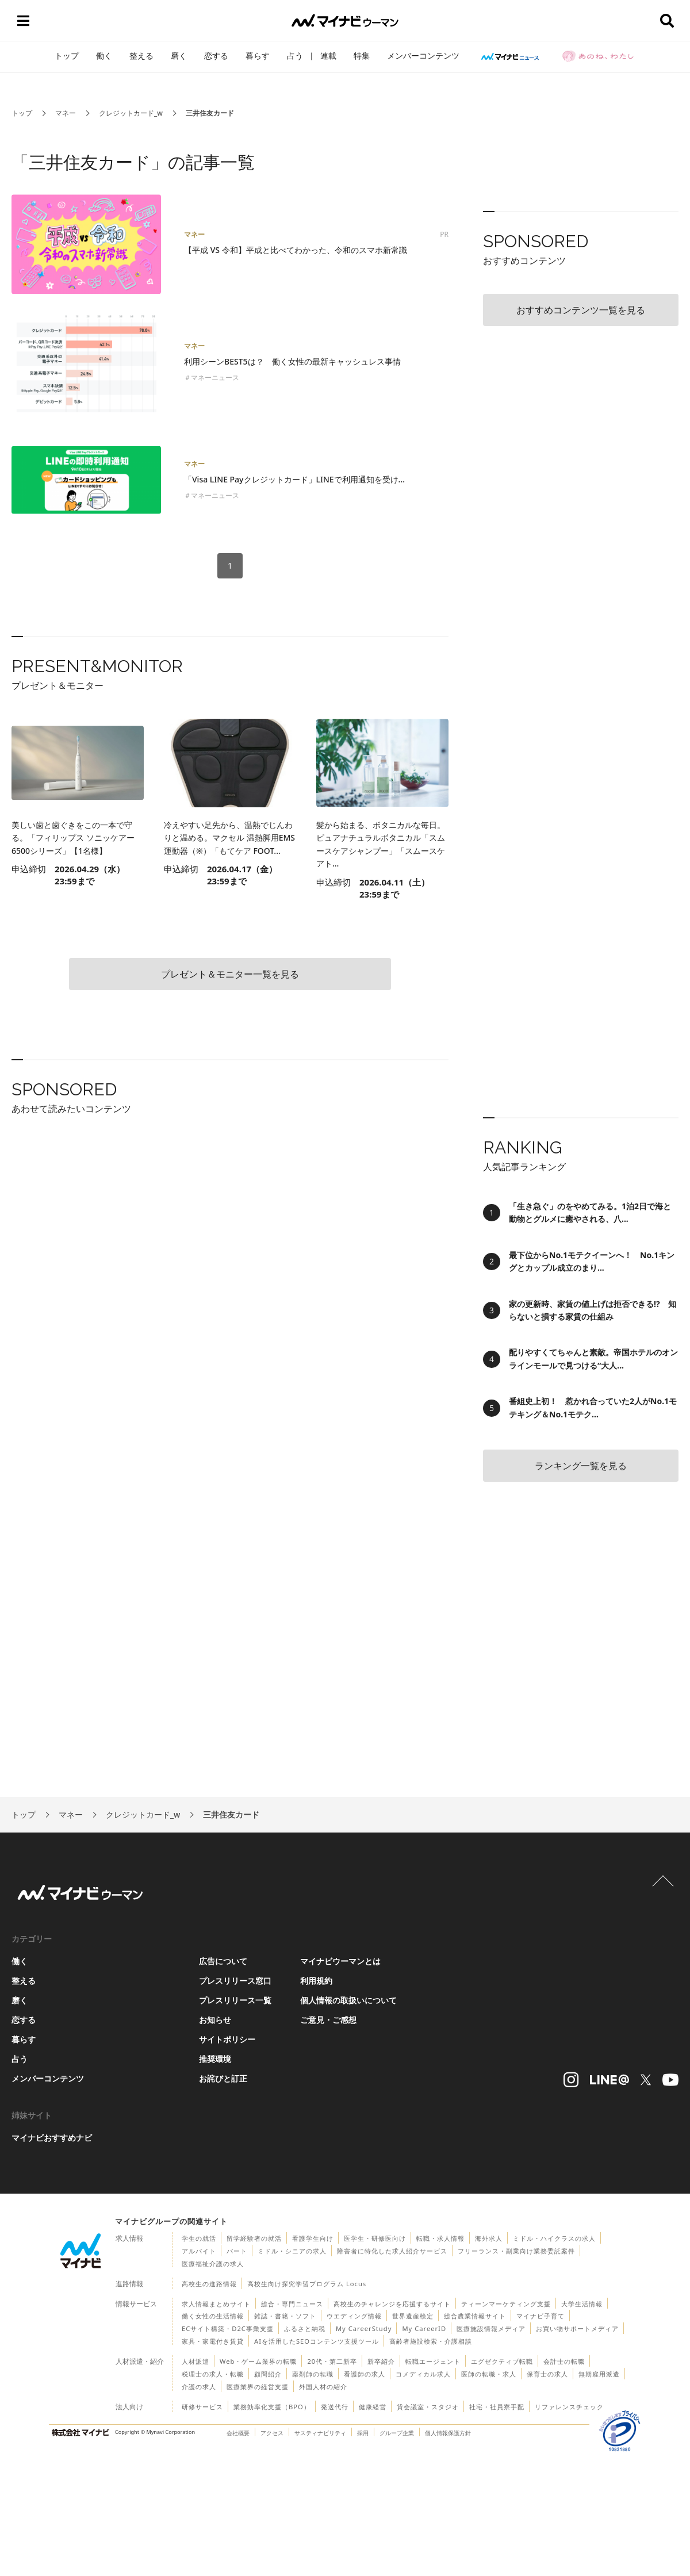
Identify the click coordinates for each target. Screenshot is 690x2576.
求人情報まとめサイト (216, 2303)
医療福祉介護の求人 (213, 2263)
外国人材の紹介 (323, 2386)
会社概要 (238, 2433)
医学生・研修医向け (375, 2238)
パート (237, 2251)
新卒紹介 (381, 2361)
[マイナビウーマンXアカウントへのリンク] (646, 2080)
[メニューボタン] (23, 20)
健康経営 (372, 2406)
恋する (216, 55)
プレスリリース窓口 (235, 1980)
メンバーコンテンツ (423, 55)
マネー (65, 113)
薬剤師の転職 (313, 2374)
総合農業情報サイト (475, 2316)
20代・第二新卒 (332, 2361)
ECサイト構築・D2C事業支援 (228, 2328)
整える (141, 55)
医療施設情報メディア (491, 2328)
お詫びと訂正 (223, 2078)
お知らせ (215, 2019)
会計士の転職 (564, 2361)
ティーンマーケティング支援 (506, 2303)
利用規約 (316, 1980)
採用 (363, 2433)
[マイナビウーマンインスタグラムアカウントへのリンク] (571, 2079)
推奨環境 (215, 2058)
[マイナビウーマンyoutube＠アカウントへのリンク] (670, 2079)
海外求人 (489, 2238)
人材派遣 (195, 2361)
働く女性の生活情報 (213, 2316)
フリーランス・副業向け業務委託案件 (516, 2251)
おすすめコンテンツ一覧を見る (580, 310)
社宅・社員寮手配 (496, 2406)
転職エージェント (433, 2361)
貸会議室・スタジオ (428, 2406)
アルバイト (199, 2251)
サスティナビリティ (320, 2433)
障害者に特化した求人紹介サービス (392, 2251)
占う (295, 55)
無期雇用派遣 (599, 2374)
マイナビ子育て (540, 2316)
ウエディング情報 (354, 2316)
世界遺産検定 (413, 2316)
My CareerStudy (364, 2328)
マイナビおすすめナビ (52, 2137)
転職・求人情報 (440, 2238)
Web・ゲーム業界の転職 (258, 2361)
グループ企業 (396, 2433)
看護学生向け (313, 2238)
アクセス (271, 2433)
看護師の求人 (364, 2374)
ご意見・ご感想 (328, 2019)
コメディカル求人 (423, 2374)
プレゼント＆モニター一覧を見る (230, 974)
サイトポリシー (227, 2039)
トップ (67, 55)
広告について (223, 1961)
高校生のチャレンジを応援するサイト (392, 2303)
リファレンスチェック (569, 2406)
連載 (328, 55)
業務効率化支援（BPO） (271, 2406)
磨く (179, 55)
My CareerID (424, 2328)
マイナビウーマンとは (340, 1961)
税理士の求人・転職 (213, 2374)
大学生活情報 (582, 2303)
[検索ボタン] (667, 20)
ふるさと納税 (304, 2328)
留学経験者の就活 (254, 2238)
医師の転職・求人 (488, 2374)
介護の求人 (199, 2386)
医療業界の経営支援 (258, 2386)
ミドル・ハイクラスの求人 (554, 2238)
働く (104, 55)
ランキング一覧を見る (581, 1465)
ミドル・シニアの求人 (292, 2251)
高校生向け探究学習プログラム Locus (306, 2283)
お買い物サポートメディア (577, 2328)
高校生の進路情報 (209, 2283)
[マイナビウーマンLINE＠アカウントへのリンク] (609, 2080)
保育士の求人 (547, 2374)
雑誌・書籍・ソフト (285, 2316)
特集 (362, 55)
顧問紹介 (268, 2374)
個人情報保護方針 (448, 2433)
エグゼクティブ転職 (502, 2361)
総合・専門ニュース (292, 2303)
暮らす (258, 55)
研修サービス (202, 2406)
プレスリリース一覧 (235, 2000)
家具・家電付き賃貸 (213, 2341)
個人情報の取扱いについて (348, 2000)
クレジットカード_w (131, 113)
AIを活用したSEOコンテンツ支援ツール (316, 2341)
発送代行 (334, 2406)
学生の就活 (199, 2238)
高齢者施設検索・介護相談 (430, 2341)
